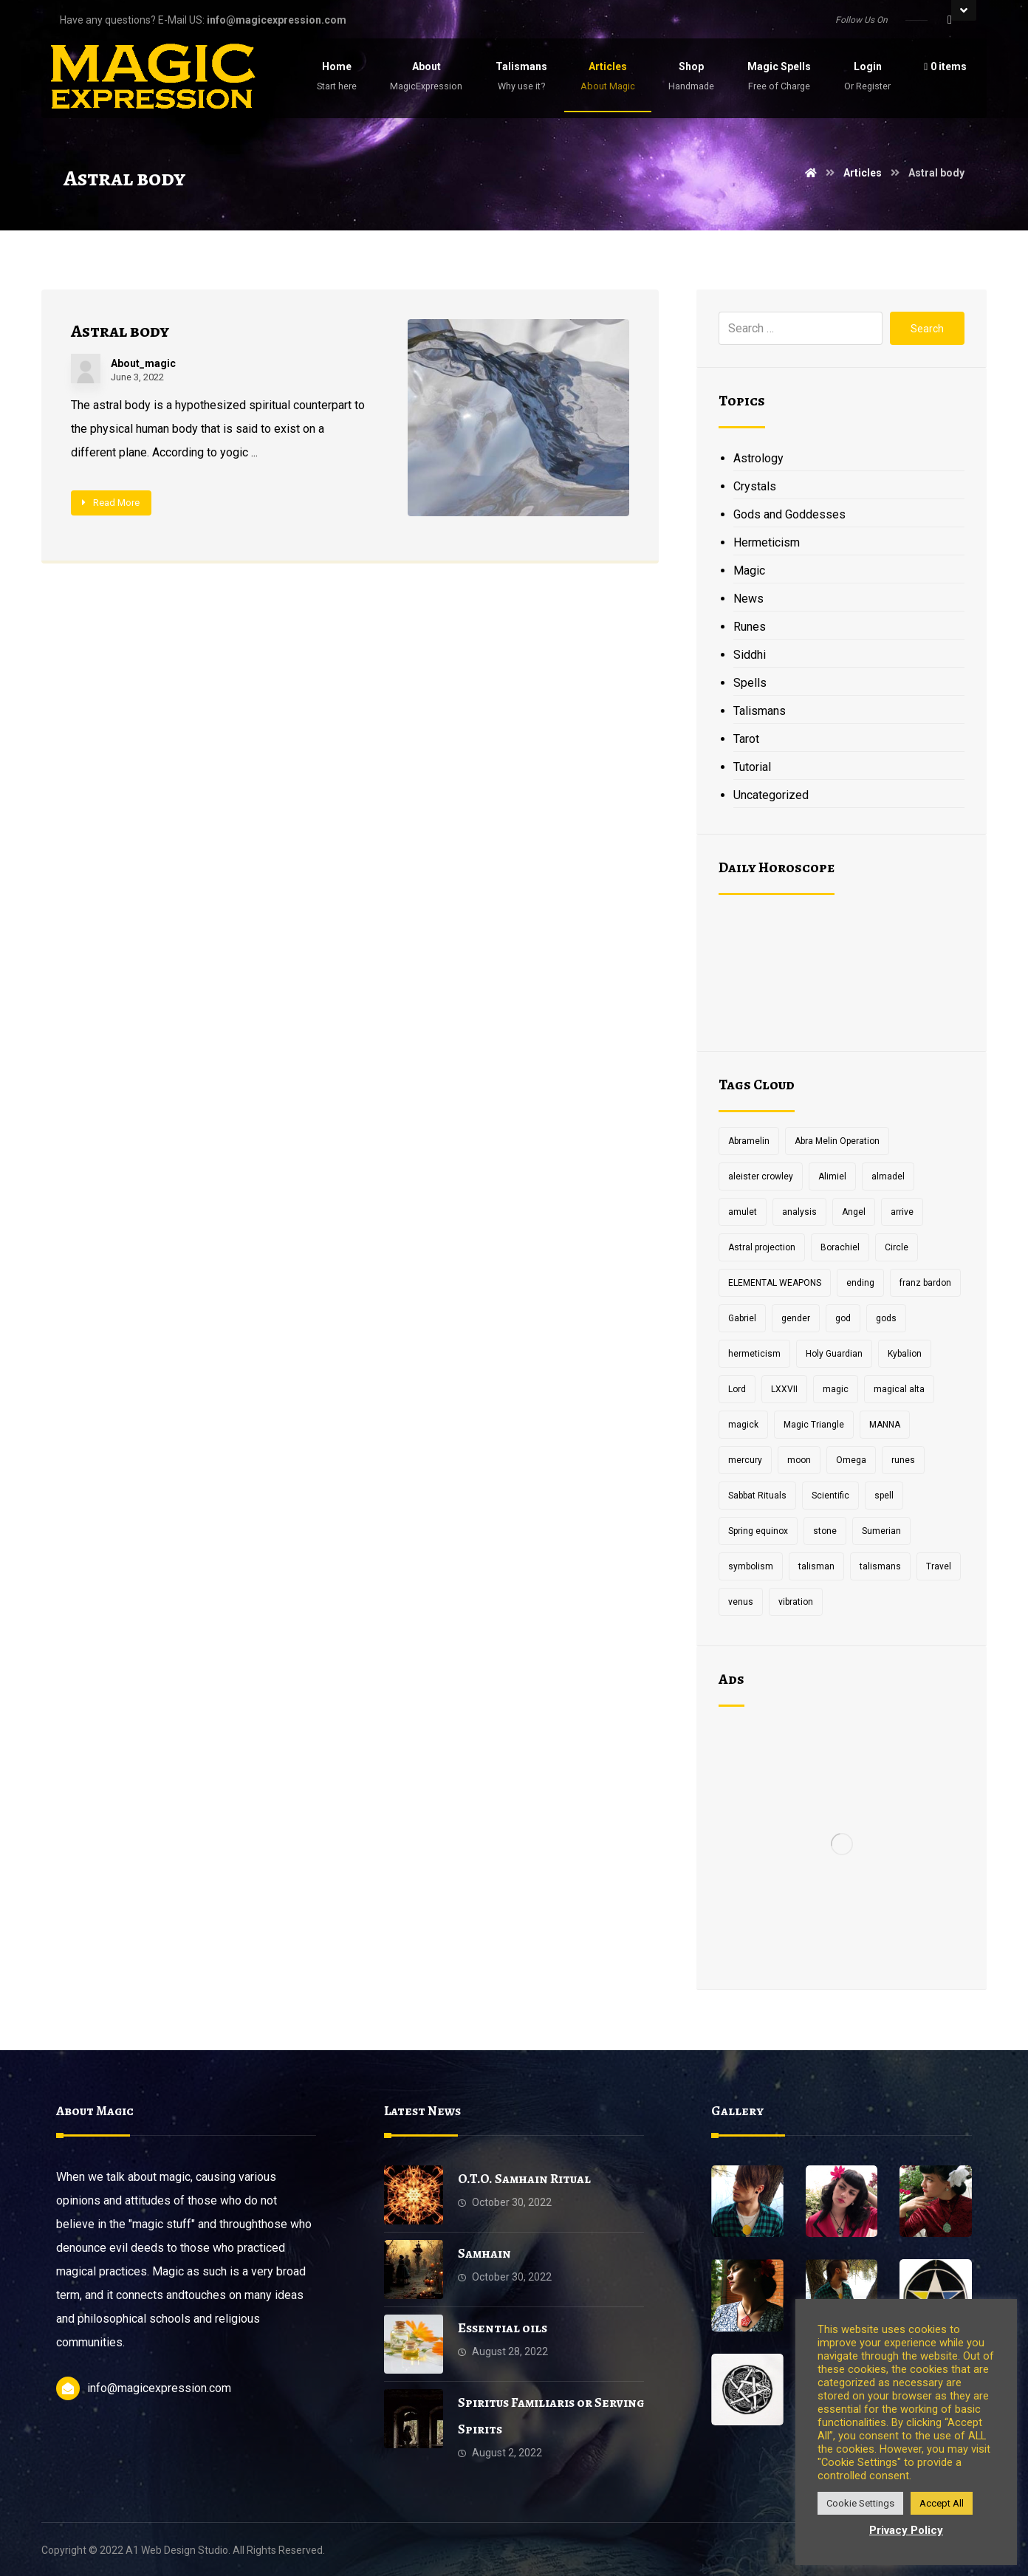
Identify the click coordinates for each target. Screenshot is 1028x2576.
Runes (749, 627)
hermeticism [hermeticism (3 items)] (754, 1354)
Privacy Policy (906, 2530)
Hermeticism (766, 542)
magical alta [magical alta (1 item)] (899, 1389)
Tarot (746, 739)
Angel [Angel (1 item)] (854, 1212)
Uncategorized (771, 795)
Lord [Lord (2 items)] (737, 1389)
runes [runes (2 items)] (903, 1460)
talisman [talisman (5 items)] (816, 1566)
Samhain (484, 2253)
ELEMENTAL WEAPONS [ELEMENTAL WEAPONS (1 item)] (774, 1283)
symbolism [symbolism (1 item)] (750, 1566)
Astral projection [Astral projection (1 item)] (761, 1247)
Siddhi (749, 655)
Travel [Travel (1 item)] (938, 1566)
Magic (749, 571)
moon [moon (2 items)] (799, 1460)
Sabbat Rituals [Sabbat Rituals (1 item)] (757, 1495)
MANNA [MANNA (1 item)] (884, 1424)
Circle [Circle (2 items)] (896, 1247)
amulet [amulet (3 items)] (742, 1212)
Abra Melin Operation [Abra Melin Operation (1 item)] (837, 1141)
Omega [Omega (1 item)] (851, 1460)
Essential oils (502, 2328)
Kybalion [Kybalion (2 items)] (905, 1354)
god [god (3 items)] (843, 1318)
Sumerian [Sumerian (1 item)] (881, 1531)
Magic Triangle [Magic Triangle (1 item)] (814, 1424)
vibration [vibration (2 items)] (795, 1602)
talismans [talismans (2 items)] (880, 1566)
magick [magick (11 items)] (743, 1424)
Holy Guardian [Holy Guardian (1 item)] (834, 1354)
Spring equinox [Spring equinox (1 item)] (758, 1531)
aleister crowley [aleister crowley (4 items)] (760, 1176)
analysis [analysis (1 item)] (799, 1212)
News (748, 599)
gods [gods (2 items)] (886, 1318)
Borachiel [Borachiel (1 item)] (840, 1247)
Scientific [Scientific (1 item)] (830, 1495)
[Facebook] (949, 19)
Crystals (754, 486)
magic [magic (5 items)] (836, 1389)
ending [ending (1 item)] (860, 1283)
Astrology (758, 458)
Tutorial (752, 767)
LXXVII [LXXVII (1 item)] (784, 1389)
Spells (750, 683)
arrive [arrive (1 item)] (902, 1212)
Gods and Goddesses (789, 514)
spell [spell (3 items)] (884, 1495)
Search (927, 329)
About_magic (143, 363)
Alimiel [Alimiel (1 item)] (832, 1176)
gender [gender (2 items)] (795, 1318)
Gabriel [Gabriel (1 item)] (742, 1318)
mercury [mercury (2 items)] (745, 1460)
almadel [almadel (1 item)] (888, 1176)
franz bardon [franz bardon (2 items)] (925, 1283)
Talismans (759, 711)
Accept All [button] (941, 2503)
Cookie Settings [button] (860, 2503)
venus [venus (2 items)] (740, 1602)
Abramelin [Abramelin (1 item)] (749, 1141)
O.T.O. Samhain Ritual (524, 2179)
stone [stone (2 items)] (825, 1531)
